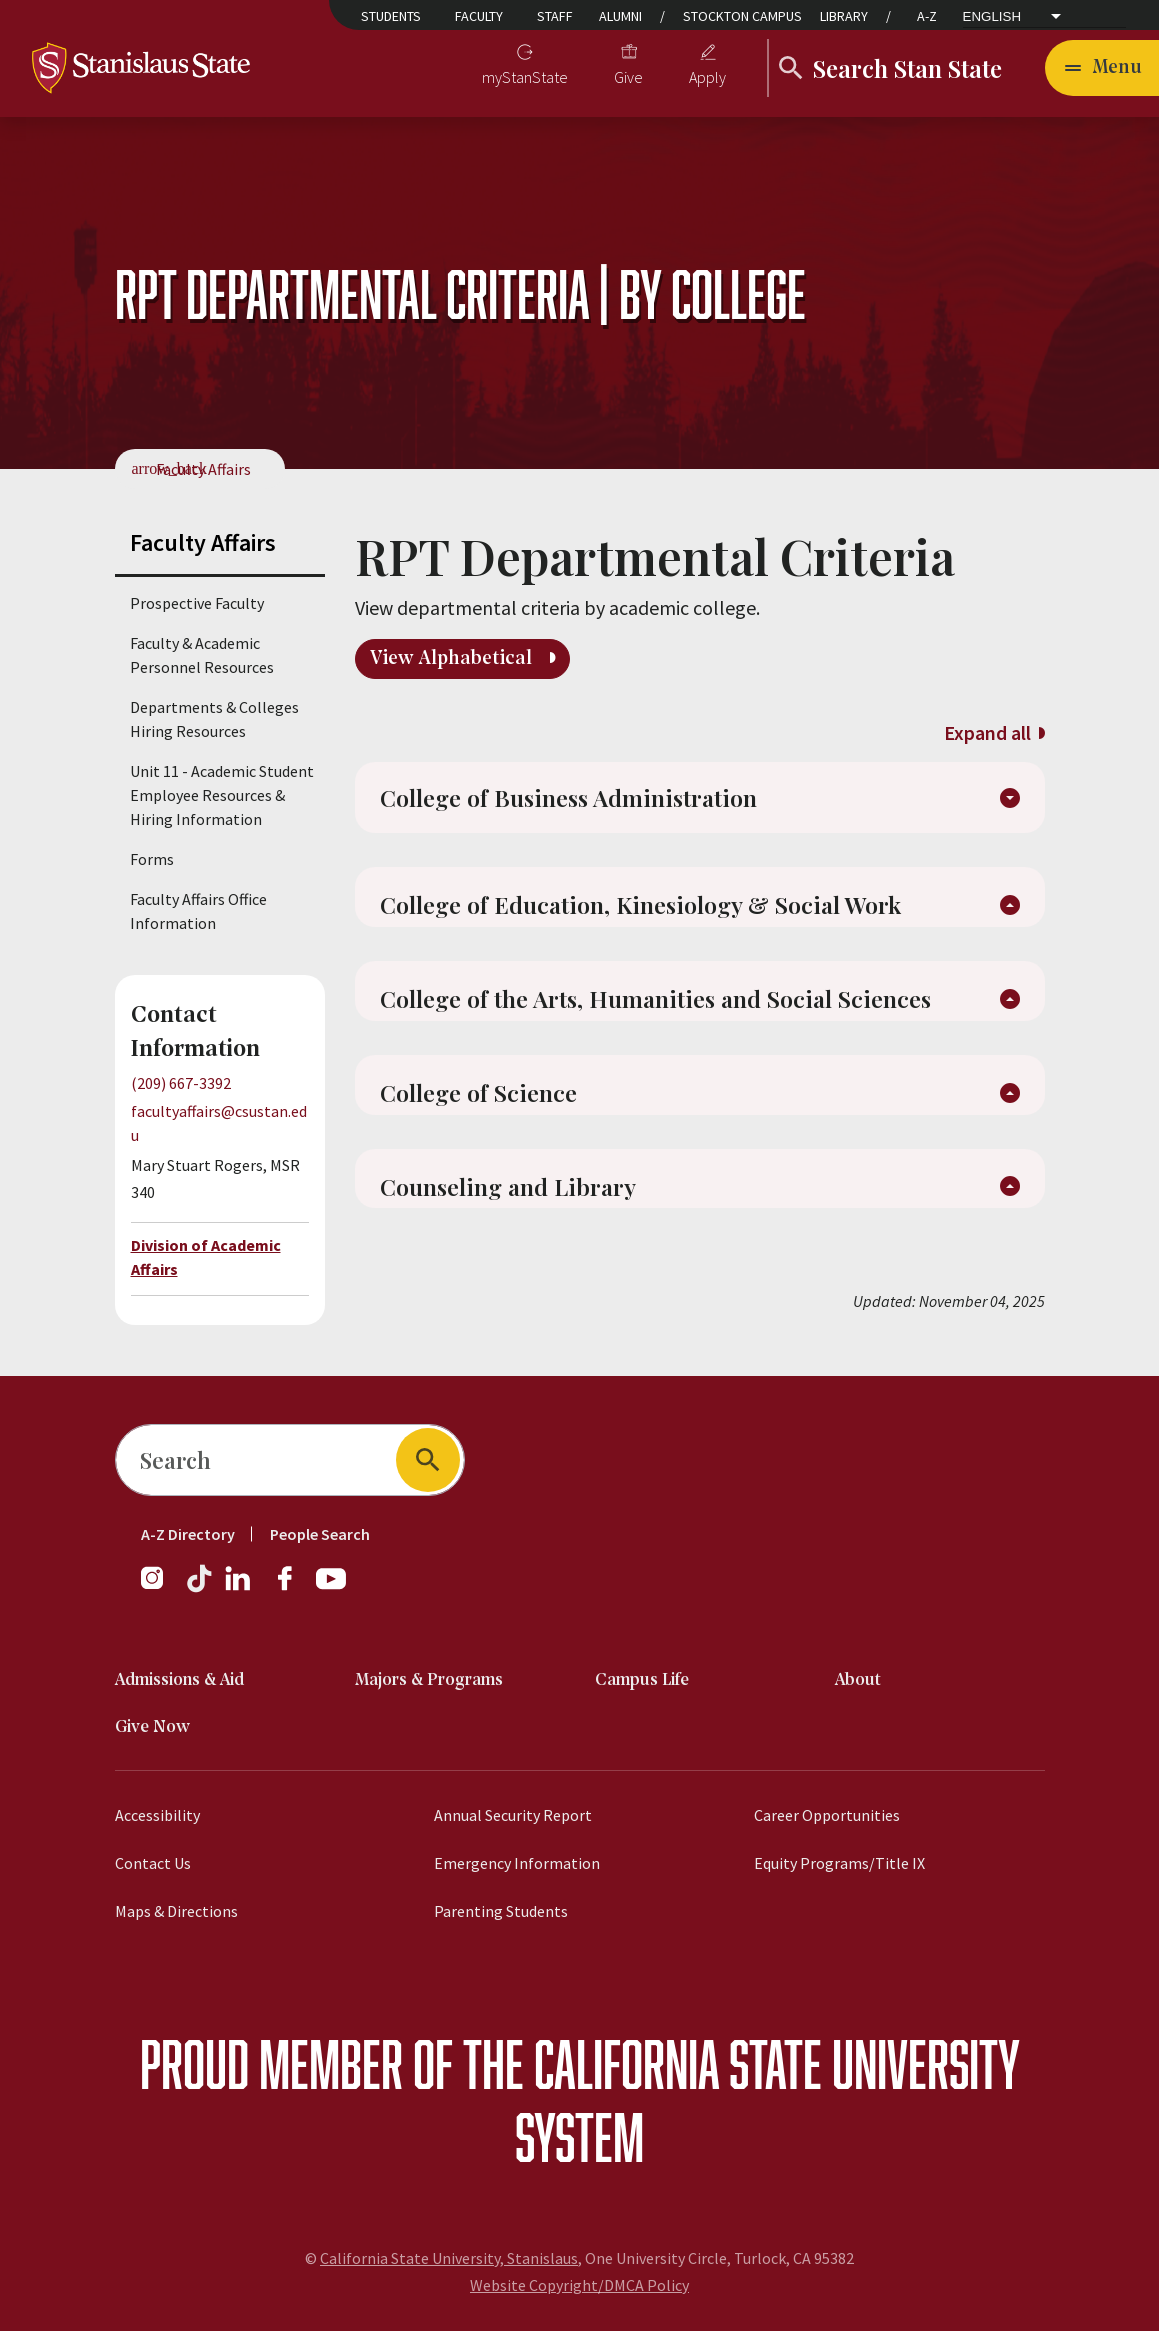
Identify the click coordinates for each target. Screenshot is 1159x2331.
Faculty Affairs (203, 469)
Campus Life (642, 1680)
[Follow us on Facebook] (293, 1588)
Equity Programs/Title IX (839, 1863)
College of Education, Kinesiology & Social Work (645, 911)
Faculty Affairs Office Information (198, 911)
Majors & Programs (429, 1680)
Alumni (620, 16)
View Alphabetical (453, 659)
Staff (555, 16)
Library (844, 16)
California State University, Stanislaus (449, 2258)
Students (391, 16)
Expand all (987, 732)
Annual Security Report (513, 1815)
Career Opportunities (827, 1815)
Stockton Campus (742, 16)
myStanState (525, 77)
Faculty (479, 16)
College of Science (479, 1103)
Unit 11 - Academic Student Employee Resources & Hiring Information (222, 795)
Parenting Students (501, 1911)
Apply (707, 77)
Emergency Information (517, 1863)
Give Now (152, 1727)
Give (628, 77)
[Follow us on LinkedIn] (239, 1588)
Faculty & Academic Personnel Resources (202, 655)
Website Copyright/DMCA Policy (579, 2285)
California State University (776, 2063)
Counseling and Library (511, 1199)
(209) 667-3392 (181, 1083)
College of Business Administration (572, 800)
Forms (152, 859)
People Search (320, 1534)
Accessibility (157, 1815)
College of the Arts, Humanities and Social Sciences (659, 1007)
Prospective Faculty (197, 603)
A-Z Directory (188, 1534)
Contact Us (153, 1863)
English (992, 17)
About (858, 1680)
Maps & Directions (176, 1911)
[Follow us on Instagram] (160, 1588)
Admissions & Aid (179, 1680)
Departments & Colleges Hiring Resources (214, 719)
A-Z (927, 16)
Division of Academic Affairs (206, 1257)
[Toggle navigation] (1102, 68)
